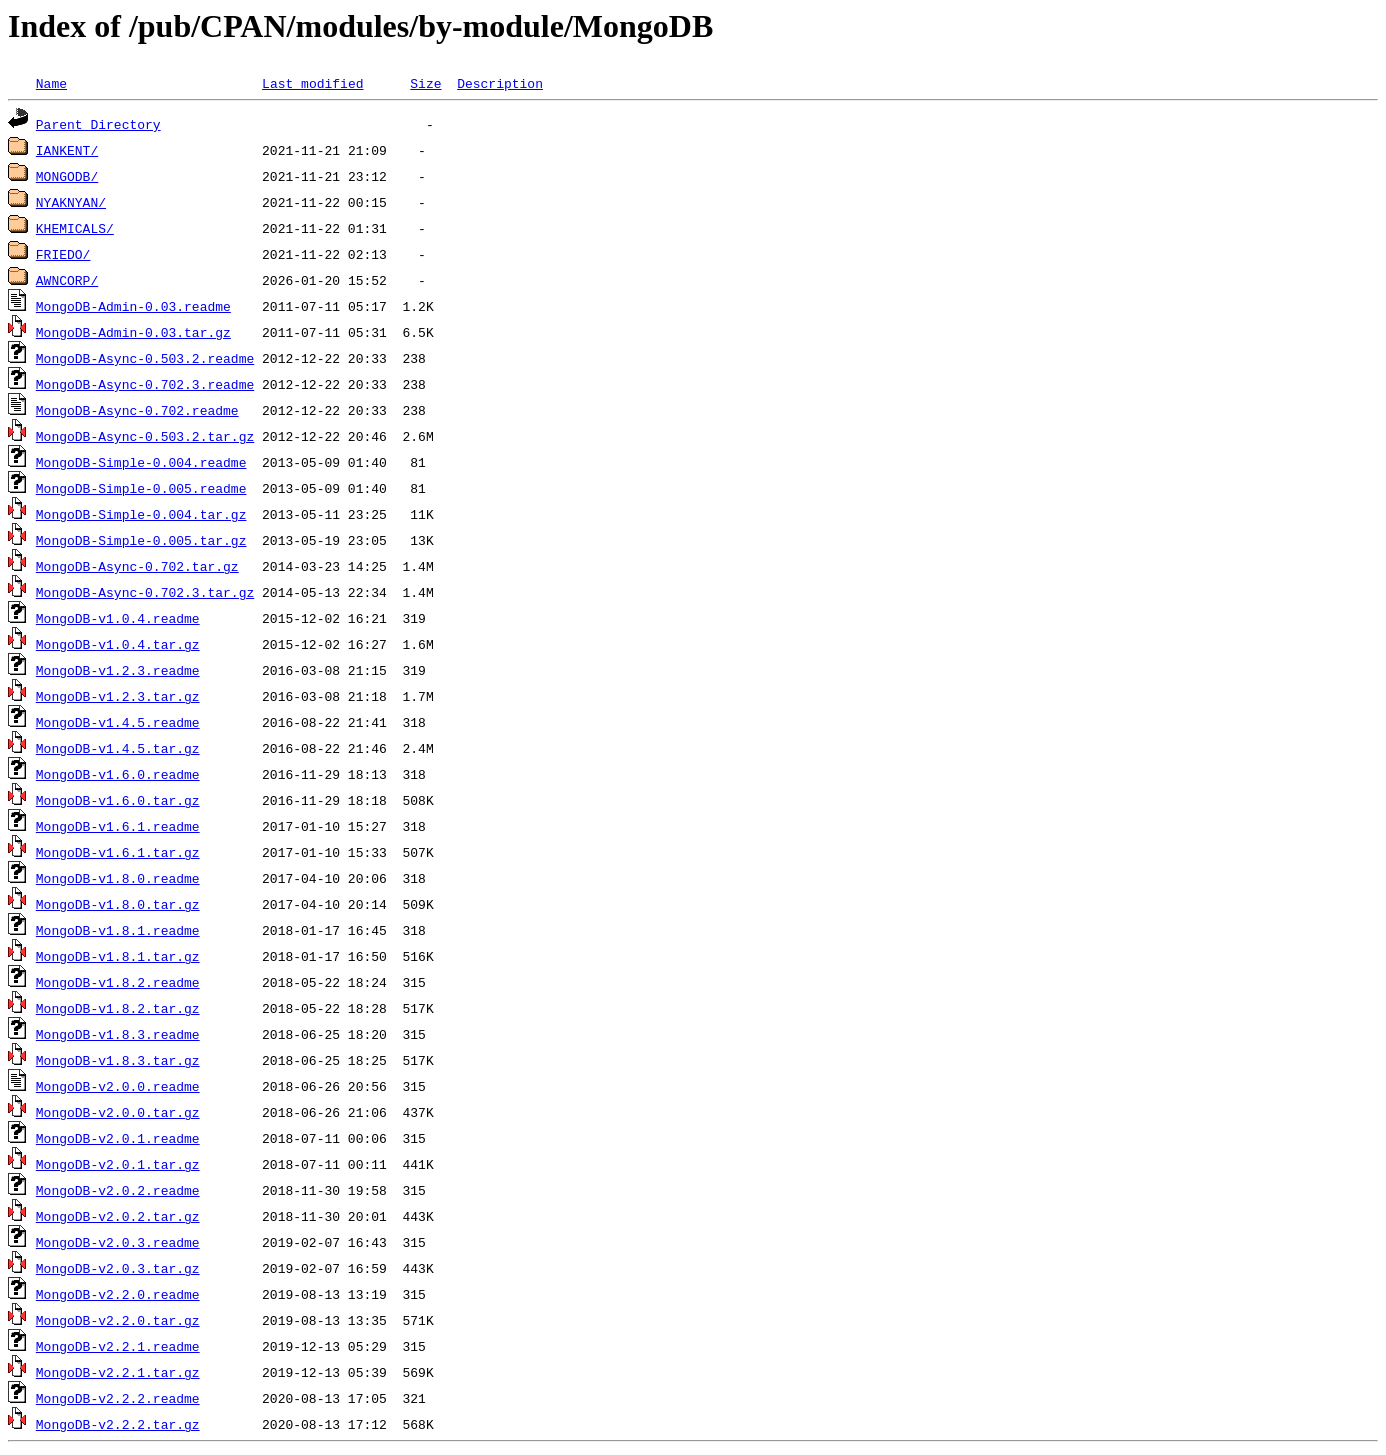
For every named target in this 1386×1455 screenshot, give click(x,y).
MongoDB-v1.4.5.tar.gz (118, 748)
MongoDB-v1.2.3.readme (118, 670)
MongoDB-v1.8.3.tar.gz (118, 1060)
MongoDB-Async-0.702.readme (137, 410)
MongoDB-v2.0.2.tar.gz (118, 1216)
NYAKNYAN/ (71, 202)
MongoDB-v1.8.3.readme (118, 1034)
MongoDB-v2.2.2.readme (118, 1398)
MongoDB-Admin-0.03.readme (133, 306)
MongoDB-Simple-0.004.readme (141, 462)
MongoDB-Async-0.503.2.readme (145, 358)
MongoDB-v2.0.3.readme (118, 1242)
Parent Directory (98, 124)
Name (51, 83)
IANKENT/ (67, 150)
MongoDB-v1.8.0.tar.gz (118, 904)
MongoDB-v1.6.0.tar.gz (118, 800)
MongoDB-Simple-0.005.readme (141, 488)
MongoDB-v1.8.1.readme (118, 930)
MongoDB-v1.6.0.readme (118, 774)
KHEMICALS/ (75, 228)
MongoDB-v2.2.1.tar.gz (118, 1372)
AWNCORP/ (67, 280)
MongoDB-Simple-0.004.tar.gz (141, 514)
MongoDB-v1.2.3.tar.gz (118, 696)
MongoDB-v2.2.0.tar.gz (118, 1320)
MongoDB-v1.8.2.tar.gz (118, 1008)
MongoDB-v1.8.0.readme (118, 878)
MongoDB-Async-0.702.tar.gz (137, 566)
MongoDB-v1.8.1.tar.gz (118, 956)
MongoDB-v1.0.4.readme (118, 618)
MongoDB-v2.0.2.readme (118, 1190)
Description (500, 83)
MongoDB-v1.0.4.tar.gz (118, 644)
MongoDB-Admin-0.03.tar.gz (133, 332)
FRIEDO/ (63, 254)
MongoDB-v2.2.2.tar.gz (118, 1424)
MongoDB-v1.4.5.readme (118, 722)
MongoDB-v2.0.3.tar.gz (118, 1268)
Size (425, 83)
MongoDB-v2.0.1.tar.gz (118, 1164)
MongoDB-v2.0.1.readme (118, 1138)
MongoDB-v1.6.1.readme (118, 826)
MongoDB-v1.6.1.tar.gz (118, 852)
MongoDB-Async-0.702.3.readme (145, 384)
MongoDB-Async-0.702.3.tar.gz (145, 592)
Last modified (312, 83)
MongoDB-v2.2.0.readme (118, 1294)
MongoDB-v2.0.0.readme (118, 1086)
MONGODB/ (67, 176)
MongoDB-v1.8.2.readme (118, 982)
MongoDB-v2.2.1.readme (118, 1346)
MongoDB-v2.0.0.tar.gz (118, 1112)
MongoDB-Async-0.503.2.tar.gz (145, 436)
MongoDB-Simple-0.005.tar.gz (141, 540)
